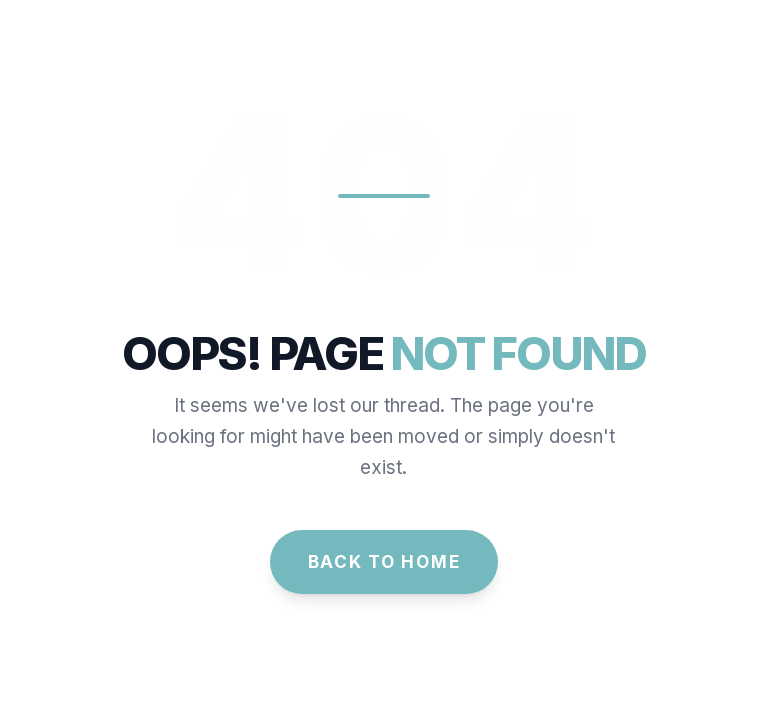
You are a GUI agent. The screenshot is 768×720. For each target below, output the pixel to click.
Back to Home (384, 561)
